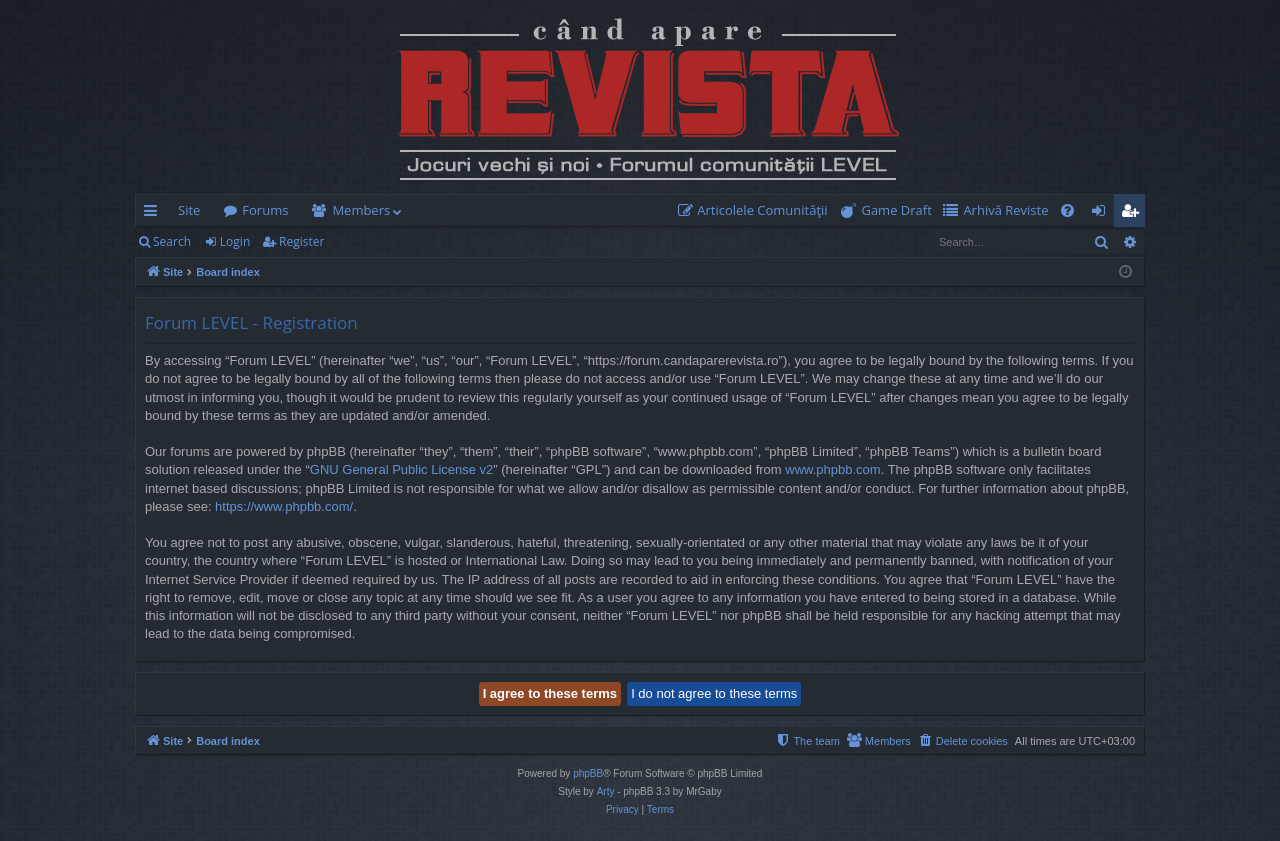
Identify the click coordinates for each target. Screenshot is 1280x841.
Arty (606, 791)
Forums (265, 210)
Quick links (154, 214)
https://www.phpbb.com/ (284, 506)
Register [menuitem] (1134, 214)
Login (235, 241)
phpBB (588, 773)
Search (172, 241)
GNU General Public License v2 (402, 469)
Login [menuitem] (1102, 214)
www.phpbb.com (832, 469)
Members (361, 210)
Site (189, 210)
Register (301, 241)
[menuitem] (757, 210)
